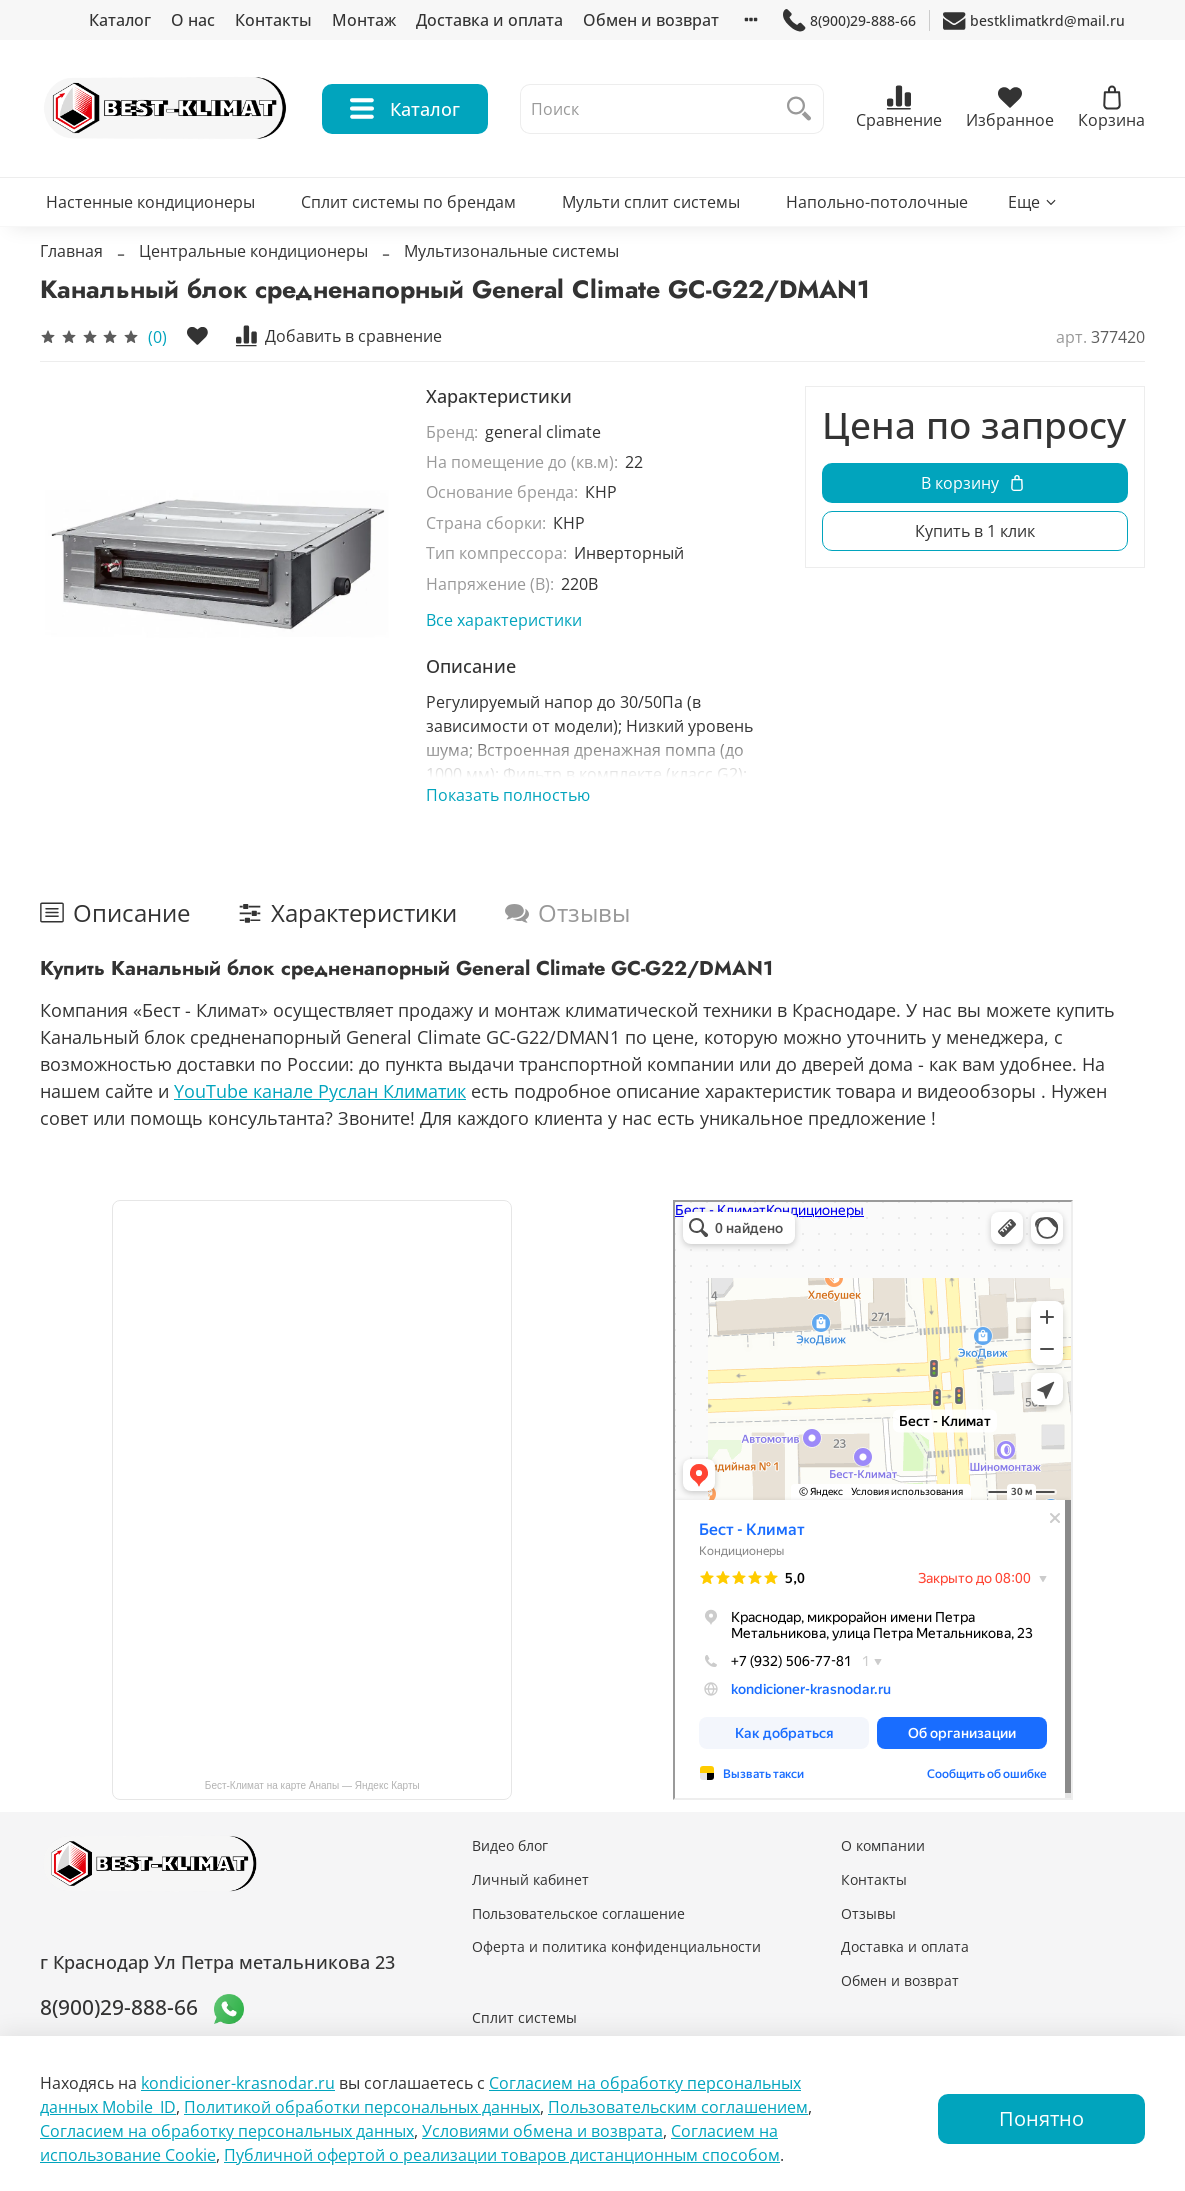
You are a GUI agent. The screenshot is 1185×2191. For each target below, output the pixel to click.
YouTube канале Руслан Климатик (320, 1091)
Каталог (120, 20)
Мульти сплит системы (651, 202)
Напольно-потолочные (877, 202)
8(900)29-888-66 (849, 20)
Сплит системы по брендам (408, 202)
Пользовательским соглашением (678, 2107)
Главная (71, 251)
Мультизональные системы (511, 251)
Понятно (1041, 2118)
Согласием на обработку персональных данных (227, 2131)
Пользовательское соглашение (578, 1913)
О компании (883, 1845)
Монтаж (364, 20)
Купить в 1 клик (975, 531)
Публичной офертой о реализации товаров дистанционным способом (502, 2155)
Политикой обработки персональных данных (362, 2107)
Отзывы (868, 1913)
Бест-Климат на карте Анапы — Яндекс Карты (312, 1785)
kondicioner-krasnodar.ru (238, 2083)
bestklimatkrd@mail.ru (1034, 20)
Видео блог (510, 1845)
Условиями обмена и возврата (542, 2131)
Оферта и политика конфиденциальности (616, 1946)
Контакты (273, 20)
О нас (193, 20)
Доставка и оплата (489, 20)
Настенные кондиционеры (150, 202)
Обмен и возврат (651, 20)
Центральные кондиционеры (253, 251)
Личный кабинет (530, 1879)
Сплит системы (524, 2017)
